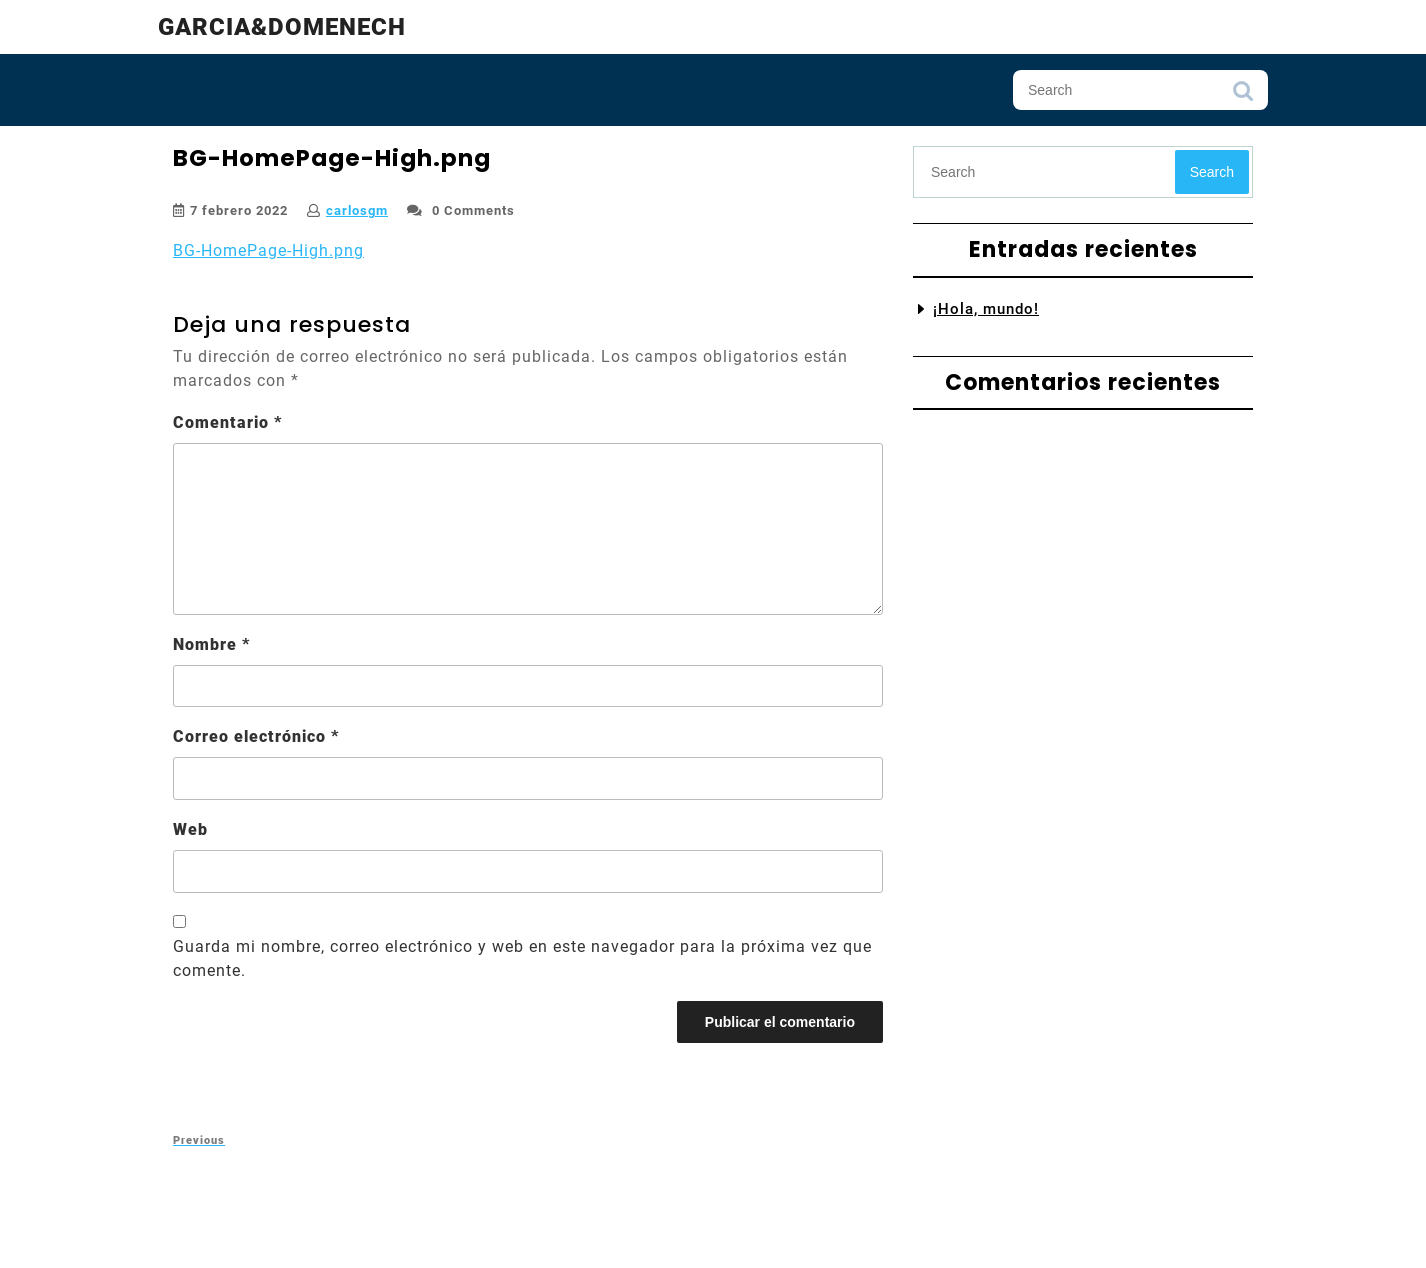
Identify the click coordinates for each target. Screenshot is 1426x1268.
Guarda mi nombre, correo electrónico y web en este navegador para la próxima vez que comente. (522, 958)
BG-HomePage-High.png (268, 250)
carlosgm (357, 210)
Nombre (211, 644)
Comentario (227, 422)
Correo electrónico (256, 736)
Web (190, 829)
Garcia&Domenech (282, 27)
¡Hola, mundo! (986, 309)
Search (1243, 96)
